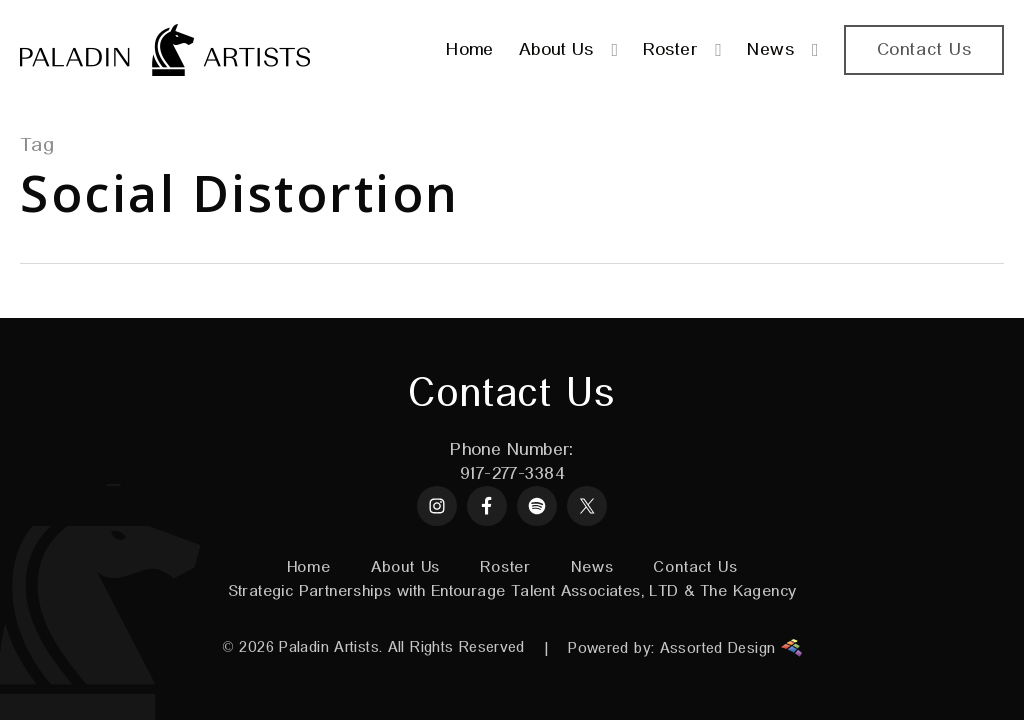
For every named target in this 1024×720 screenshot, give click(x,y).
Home (309, 568)
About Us (405, 568)
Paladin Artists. (330, 647)
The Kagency (748, 592)
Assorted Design (731, 648)
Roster (505, 568)
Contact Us (695, 568)
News (592, 568)
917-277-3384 (512, 474)
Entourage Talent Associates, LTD (555, 592)
